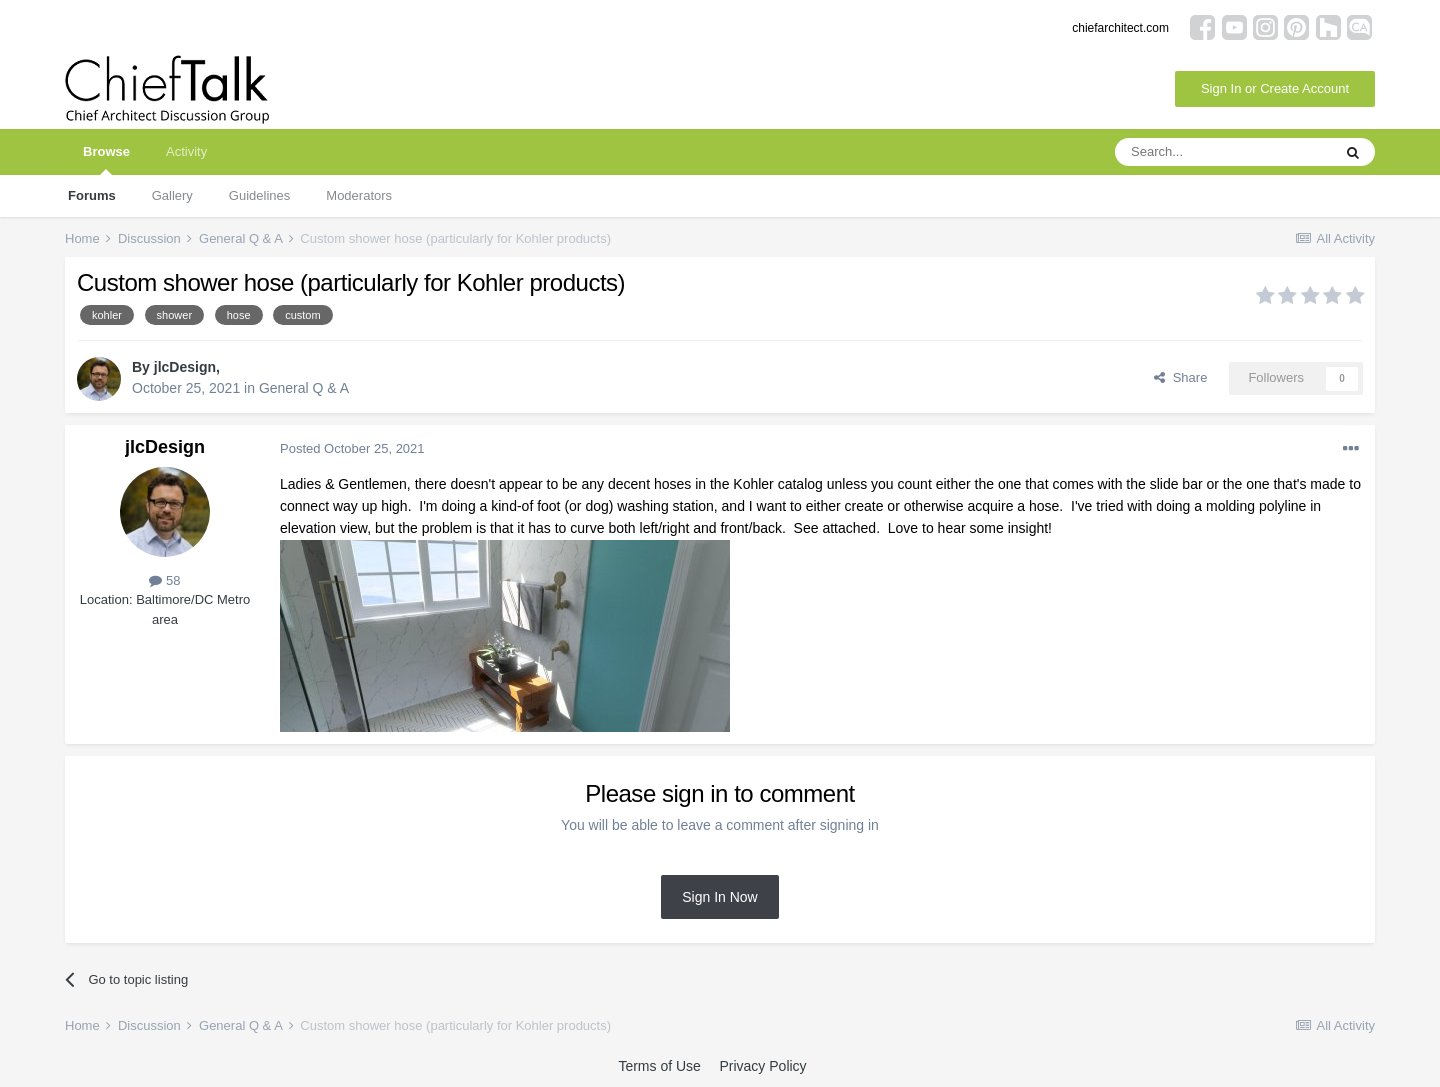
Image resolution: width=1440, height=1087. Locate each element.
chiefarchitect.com (1120, 28)
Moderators (359, 195)
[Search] (1223, 152)
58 (164, 580)
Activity (186, 151)
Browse (106, 159)
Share (1180, 377)
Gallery (172, 195)
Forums (92, 195)
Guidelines (259, 195)
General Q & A (304, 388)
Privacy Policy (762, 1066)
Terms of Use (659, 1066)
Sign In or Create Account (1275, 88)
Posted (352, 448)
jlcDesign (185, 367)
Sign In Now (719, 897)
